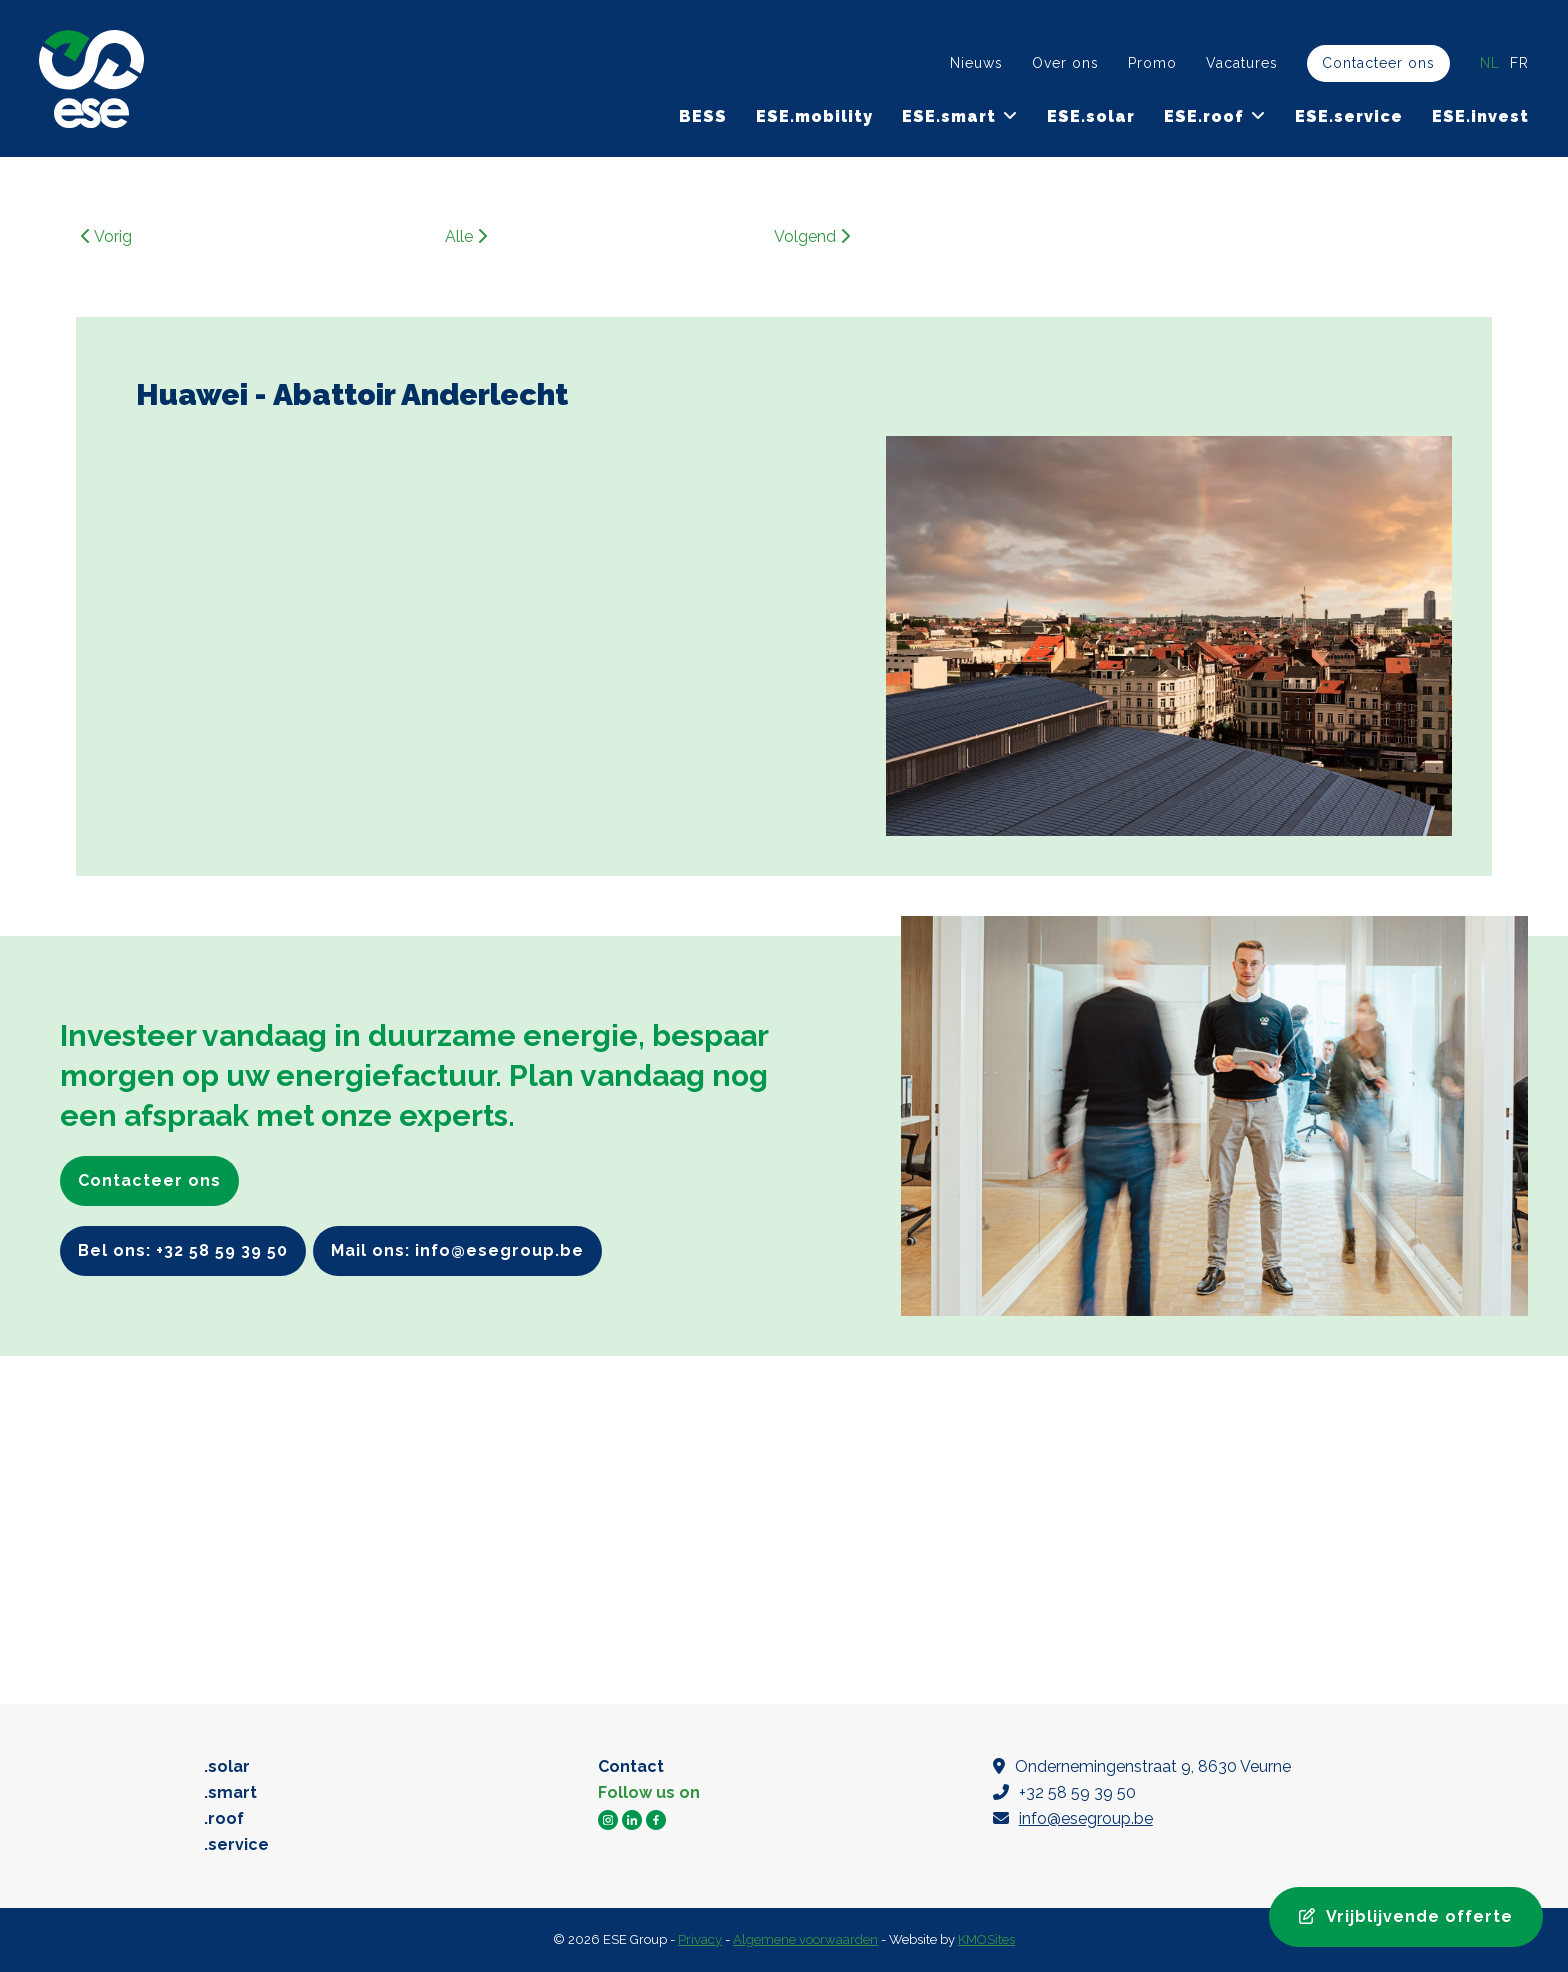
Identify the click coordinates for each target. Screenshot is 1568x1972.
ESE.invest (1480, 116)
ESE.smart (949, 116)
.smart (230, 1792)
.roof (224, 1818)
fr (1519, 63)
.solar (227, 1766)
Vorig (106, 236)
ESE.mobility (814, 116)
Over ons (1065, 63)
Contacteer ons (1378, 63)
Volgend (812, 236)
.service (236, 1844)
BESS (703, 116)
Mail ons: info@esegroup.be (457, 1250)
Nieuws (976, 63)
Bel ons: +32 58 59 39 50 (183, 1250)
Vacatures (1242, 63)
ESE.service (1349, 116)
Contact (631, 1766)
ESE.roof (1204, 116)
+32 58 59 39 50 (1064, 1792)
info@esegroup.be (1086, 1818)
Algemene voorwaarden (805, 1939)
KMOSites (986, 1939)
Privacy (700, 1939)
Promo (1152, 63)
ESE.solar (1091, 116)
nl (1490, 63)
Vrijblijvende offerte (1406, 1916)
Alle (466, 236)
